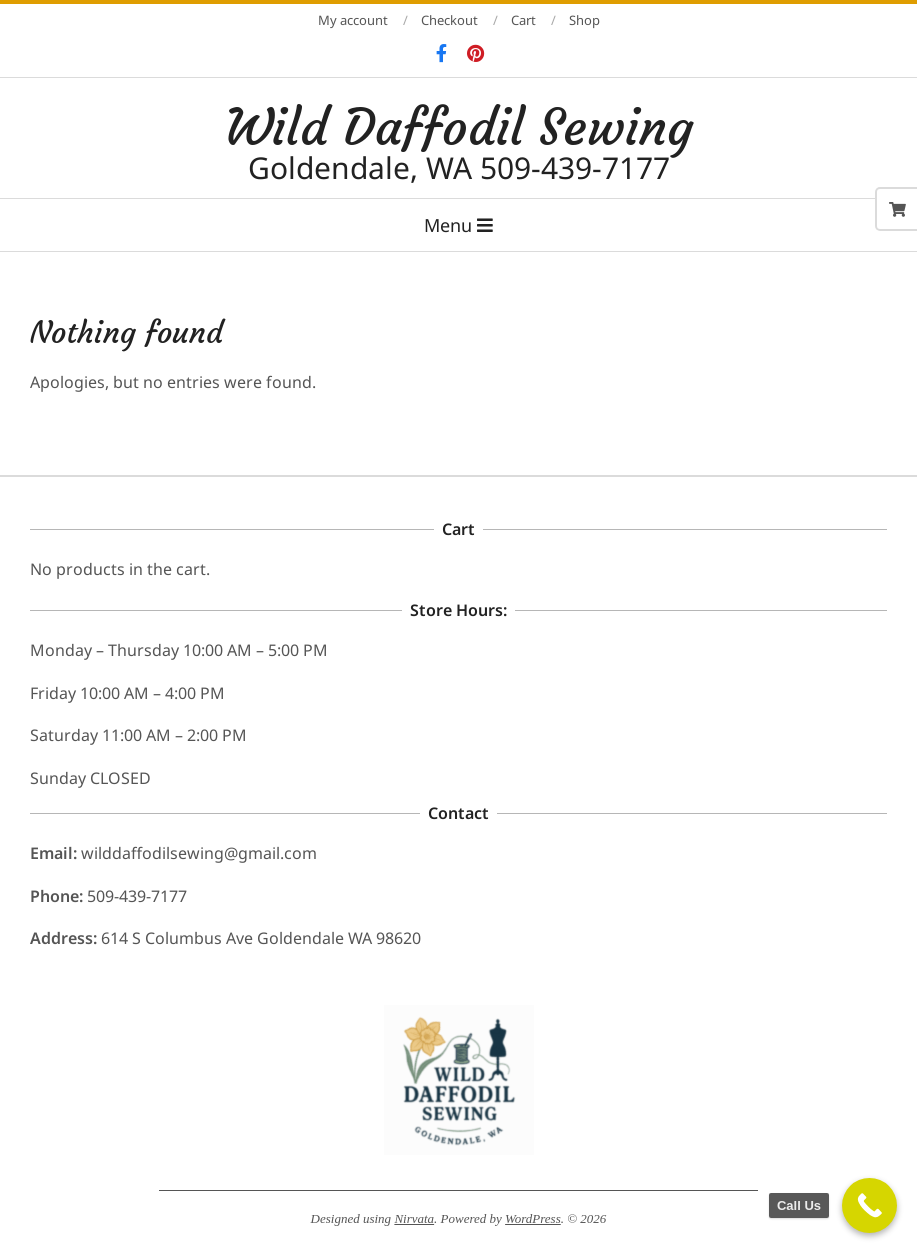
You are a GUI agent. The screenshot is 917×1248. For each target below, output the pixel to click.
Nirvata (414, 1218)
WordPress (533, 1218)
